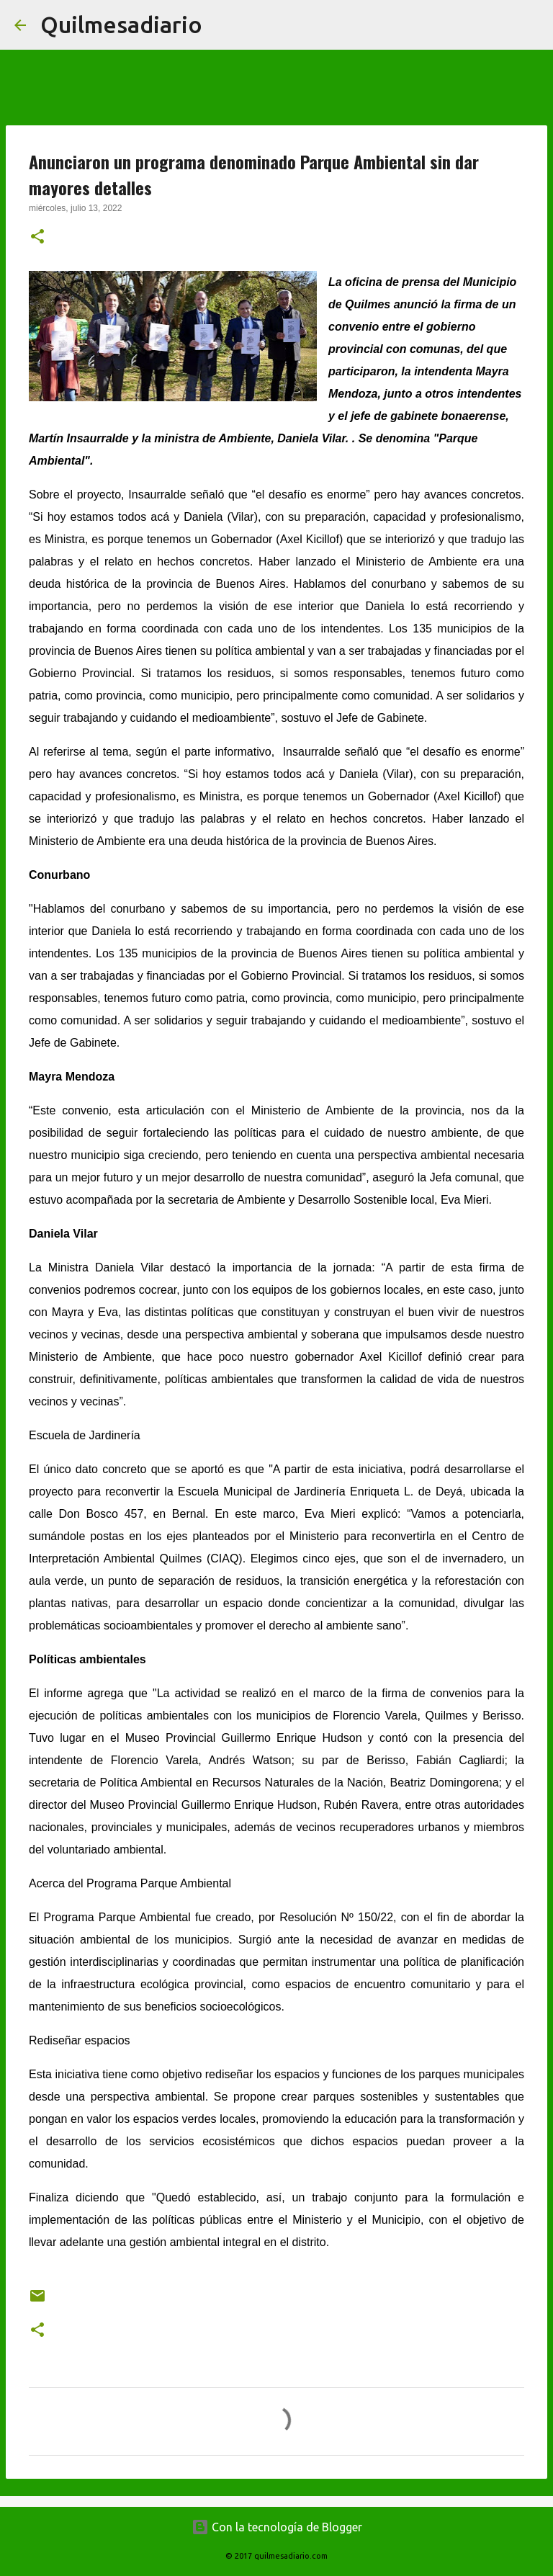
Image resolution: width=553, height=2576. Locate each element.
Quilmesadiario (121, 24)
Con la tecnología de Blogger (277, 2527)
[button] (37, 238)
